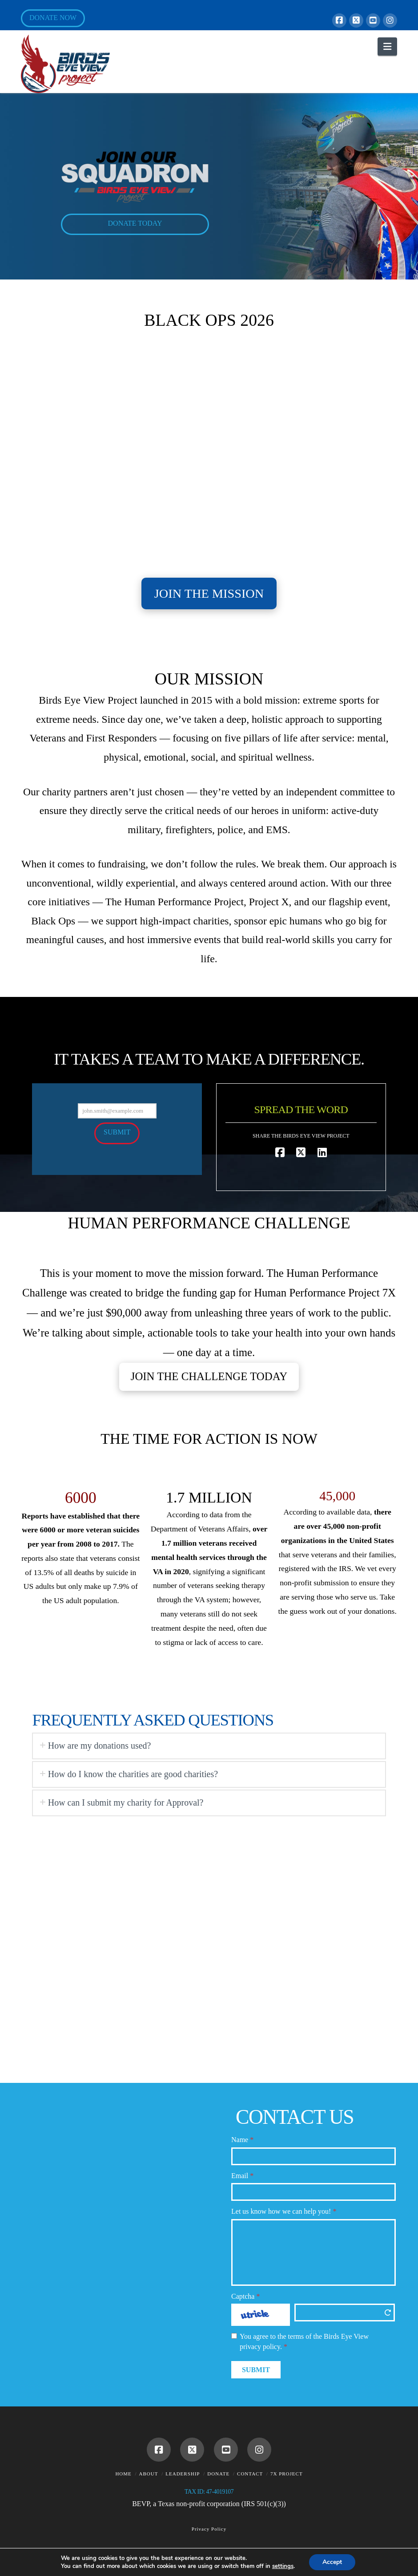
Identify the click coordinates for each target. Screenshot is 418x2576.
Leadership (182, 2473)
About (148, 2473)
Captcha (245, 2296)
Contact (250, 2473)
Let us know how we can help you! (283, 2211)
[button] (387, 46)
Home (123, 2473)
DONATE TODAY (135, 223)
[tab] (209, 1746)
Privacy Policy (209, 2528)
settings (282, 2566)
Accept (332, 2562)
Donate (218, 2473)
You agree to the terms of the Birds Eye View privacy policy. (304, 2341)
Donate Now (52, 17)
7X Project (286, 2473)
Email (242, 2175)
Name (242, 2139)
